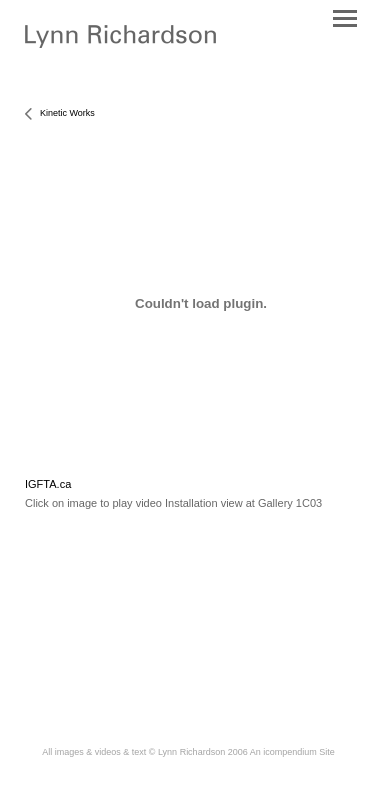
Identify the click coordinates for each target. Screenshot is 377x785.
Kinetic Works (67, 113)
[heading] (120, 44)
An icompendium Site (292, 752)
